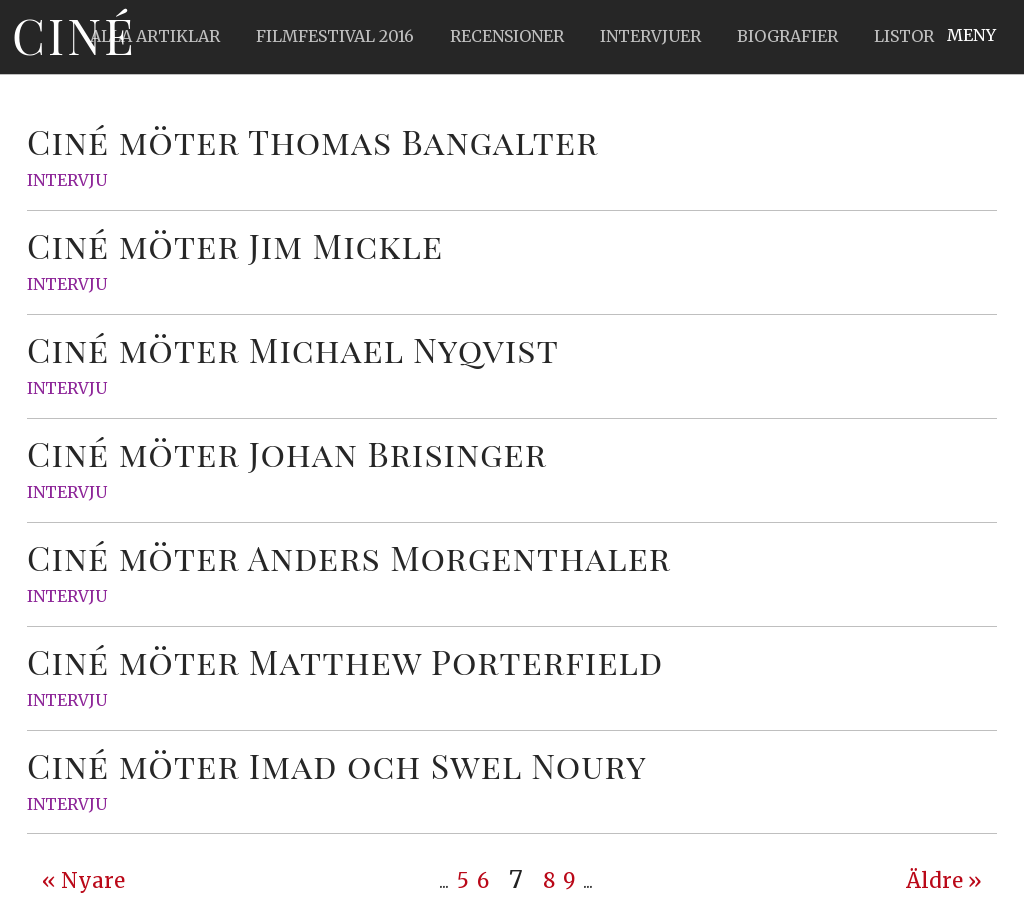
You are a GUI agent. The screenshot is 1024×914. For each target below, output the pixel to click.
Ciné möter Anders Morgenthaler (349, 557)
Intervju (67, 180)
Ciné (74, 35)
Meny (971, 35)
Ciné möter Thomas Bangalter (312, 141)
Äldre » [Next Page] (944, 881)
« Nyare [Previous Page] (83, 881)
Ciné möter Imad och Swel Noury (337, 765)
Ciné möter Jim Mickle (235, 245)
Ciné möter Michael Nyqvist (293, 349)
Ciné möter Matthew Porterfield (345, 661)
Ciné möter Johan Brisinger (287, 453)
